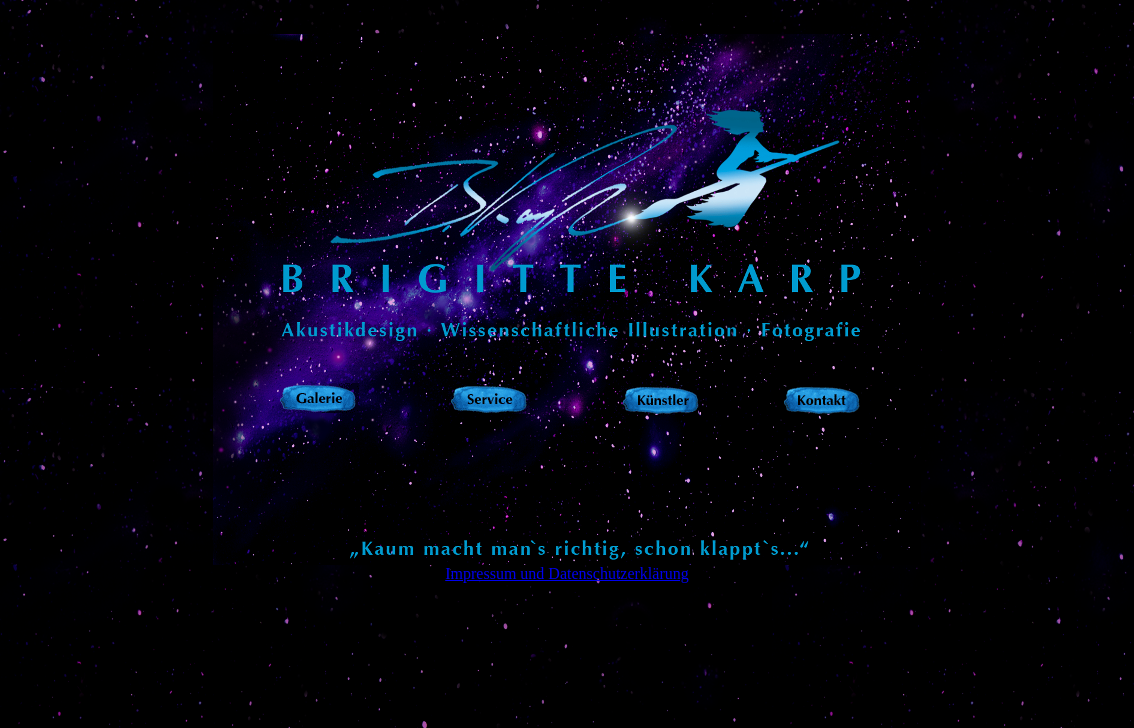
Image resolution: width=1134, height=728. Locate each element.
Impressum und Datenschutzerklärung (566, 573)
